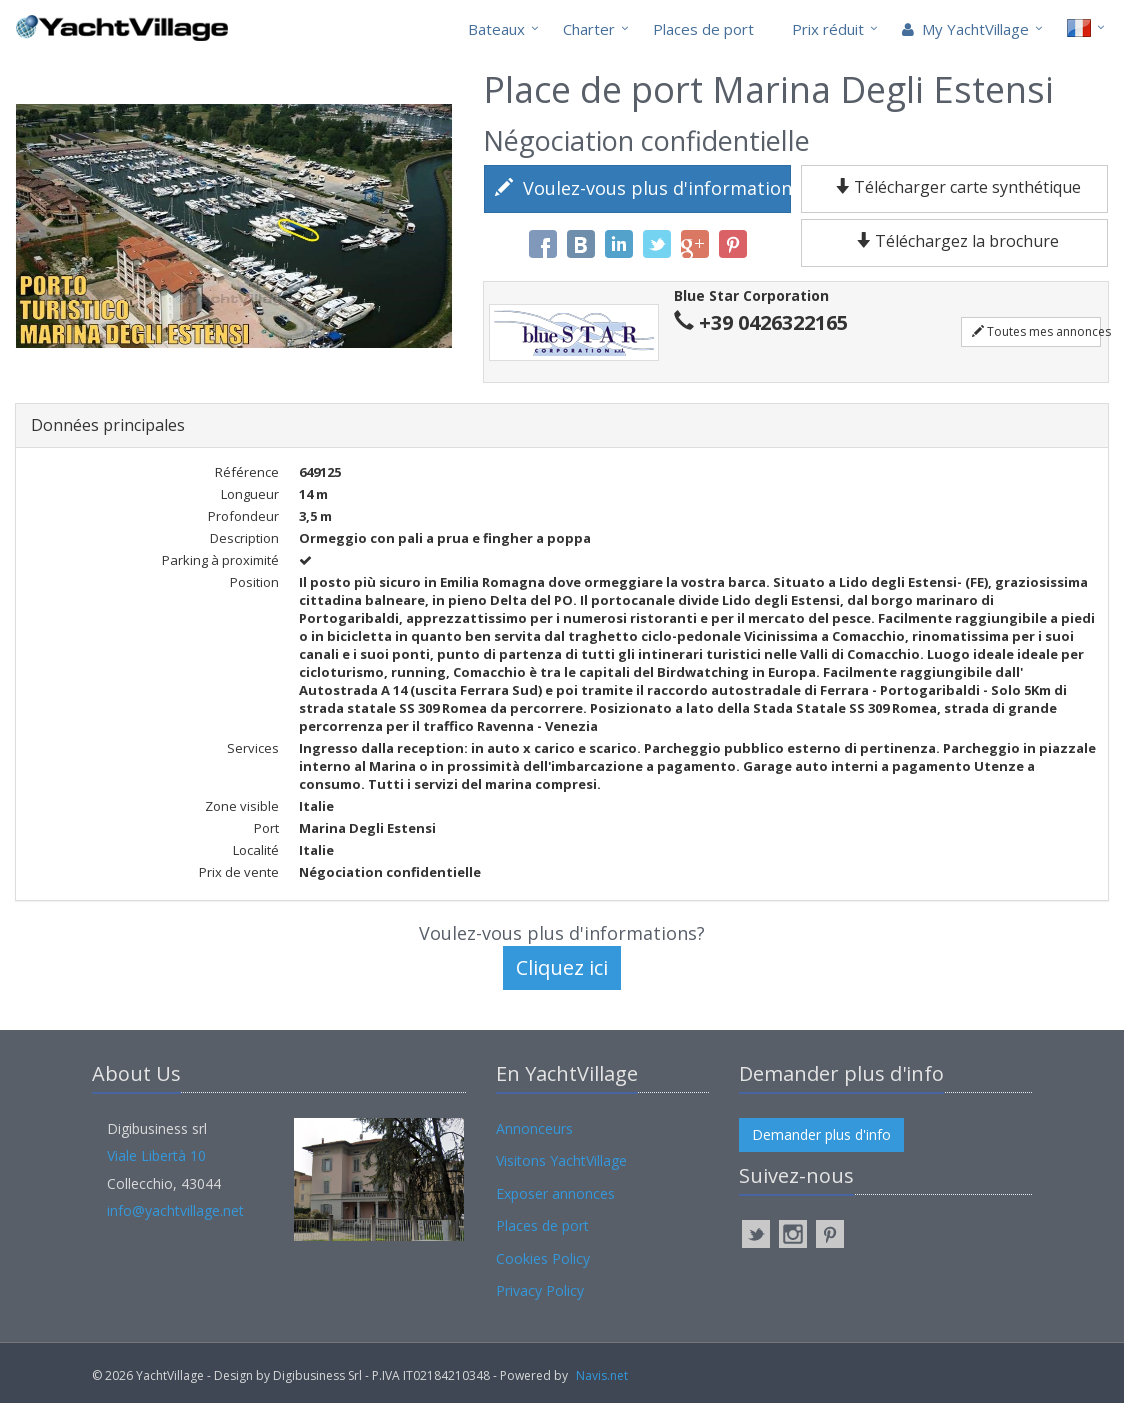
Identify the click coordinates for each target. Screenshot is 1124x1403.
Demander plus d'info (821, 1134)
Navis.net (602, 1375)
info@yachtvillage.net (175, 1210)
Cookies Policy (543, 1258)
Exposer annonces (555, 1193)
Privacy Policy (540, 1290)
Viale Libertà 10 (156, 1155)
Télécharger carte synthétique (954, 187)
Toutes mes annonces (1036, 331)
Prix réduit (828, 29)
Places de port (703, 29)
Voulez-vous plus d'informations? (643, 188)
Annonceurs (534, 1128)
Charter (589, 29)
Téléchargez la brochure (955, 241)
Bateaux (496, 29)
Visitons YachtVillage (561, 1160)
